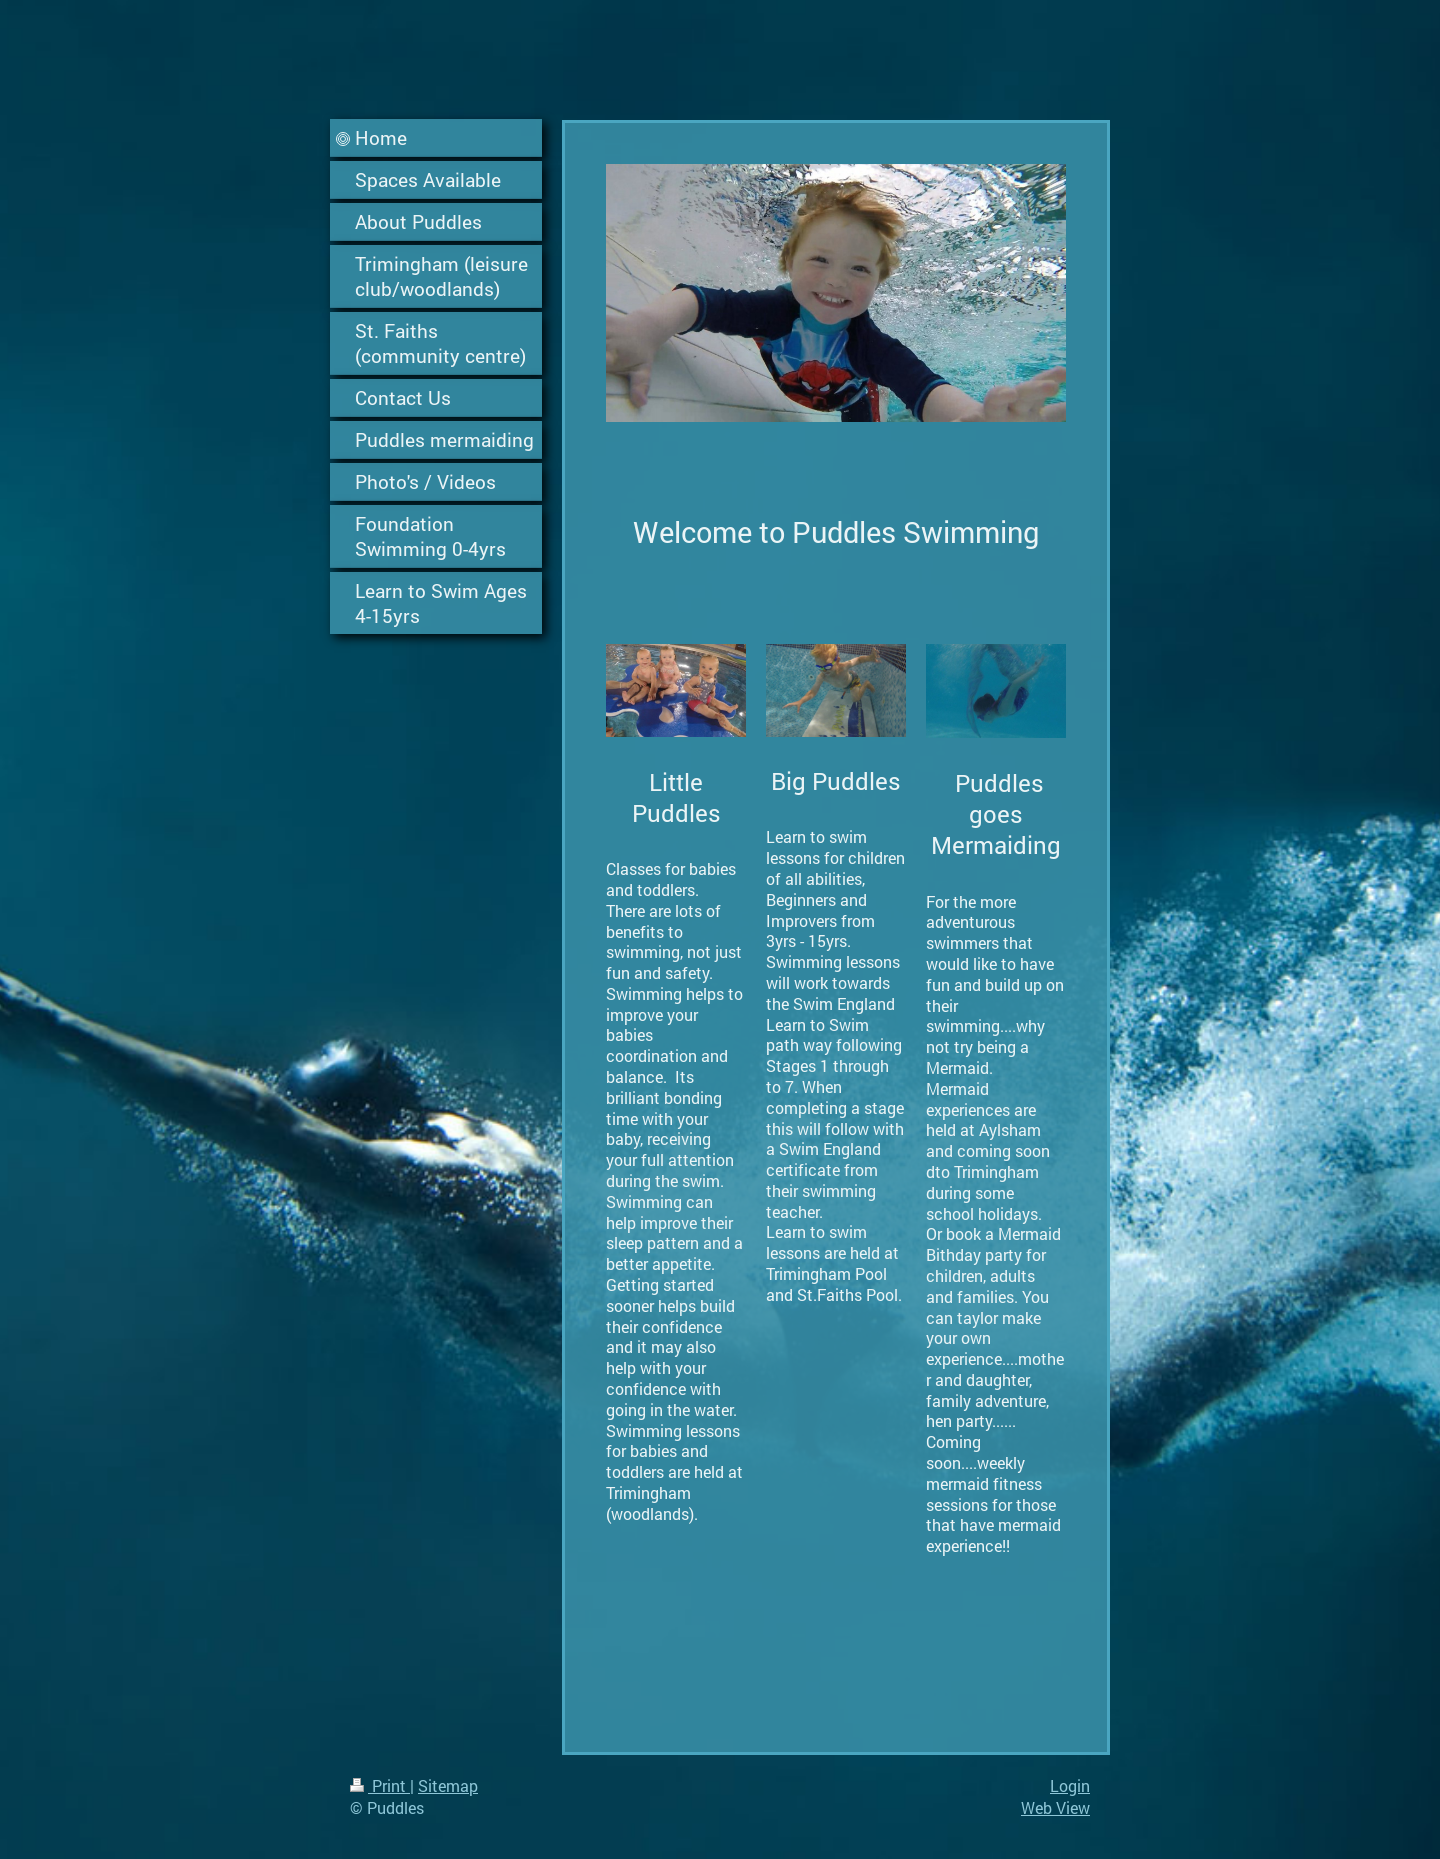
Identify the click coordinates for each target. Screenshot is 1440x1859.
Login (1070, 1785)
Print (380, 1785)
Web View (1055, 1807)
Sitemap (448, 1785)
